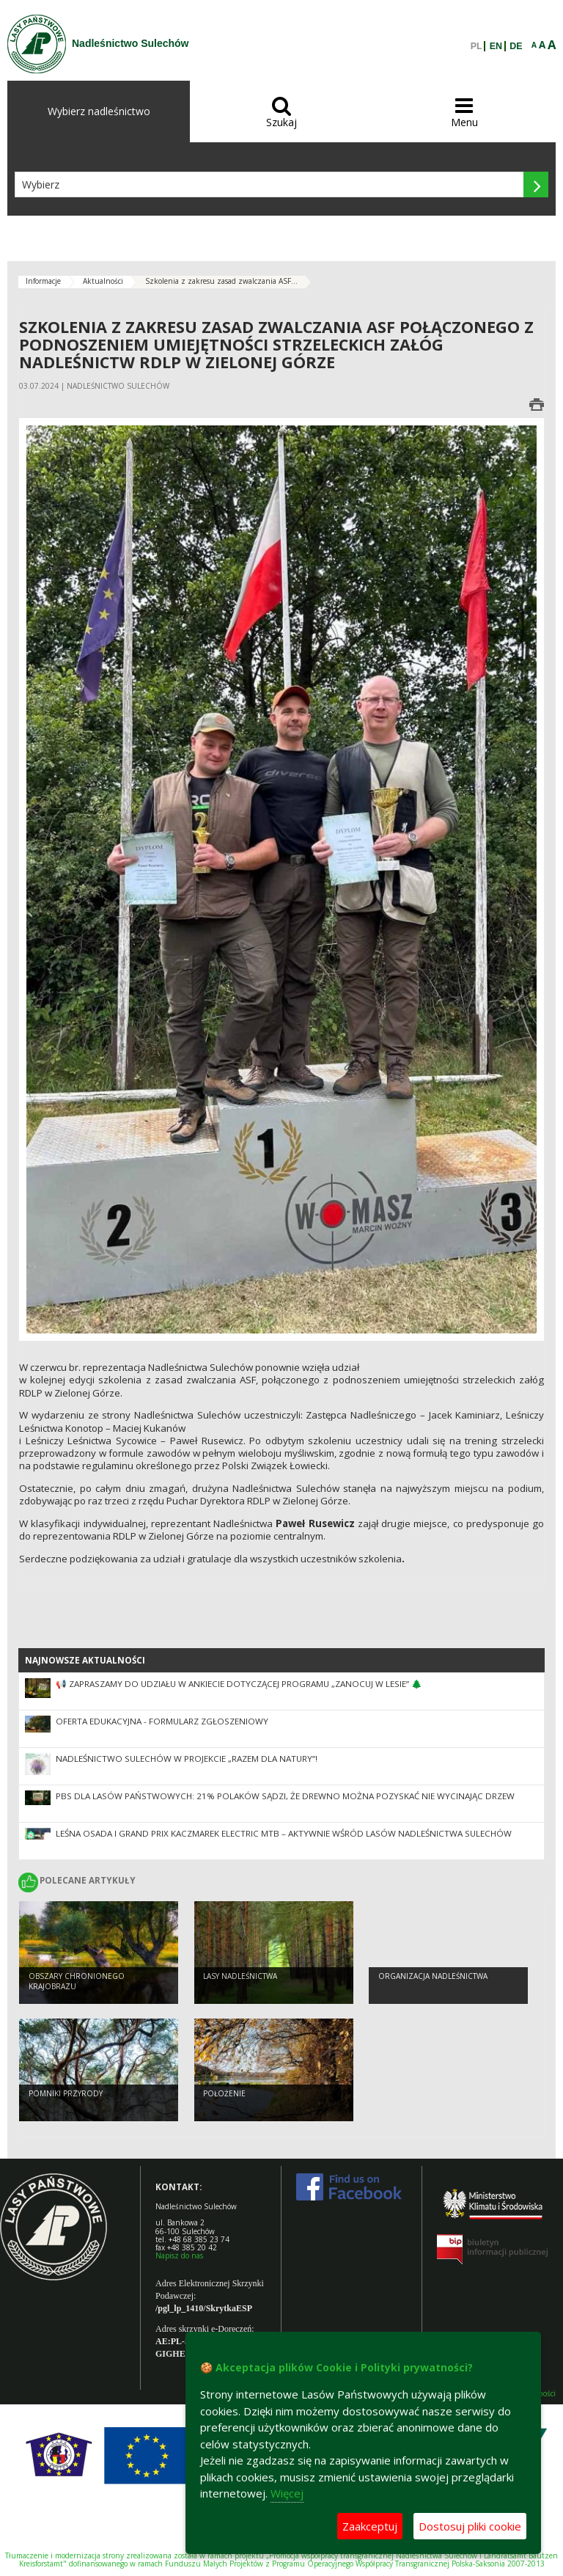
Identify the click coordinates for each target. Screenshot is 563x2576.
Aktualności (103, 281)
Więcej (287, 2493)
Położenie (224, 2093)
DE (515, 46)
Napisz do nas (179, 2255)
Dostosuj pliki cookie (470, 2526)
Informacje (43, 281)
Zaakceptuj (369, 2526)
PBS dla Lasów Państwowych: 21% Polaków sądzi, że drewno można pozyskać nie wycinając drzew (285, 1795)
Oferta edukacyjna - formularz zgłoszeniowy (162, 1721)
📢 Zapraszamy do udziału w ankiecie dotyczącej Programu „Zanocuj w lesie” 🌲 (239, 1683)
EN (496, 46)
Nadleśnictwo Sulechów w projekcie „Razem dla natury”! (186, 1758)
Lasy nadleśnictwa (240, 1976)
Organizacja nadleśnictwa (432, 1976)
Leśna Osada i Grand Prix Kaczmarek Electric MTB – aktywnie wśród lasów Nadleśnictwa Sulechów (284, 1833)
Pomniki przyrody (66, 2093)
